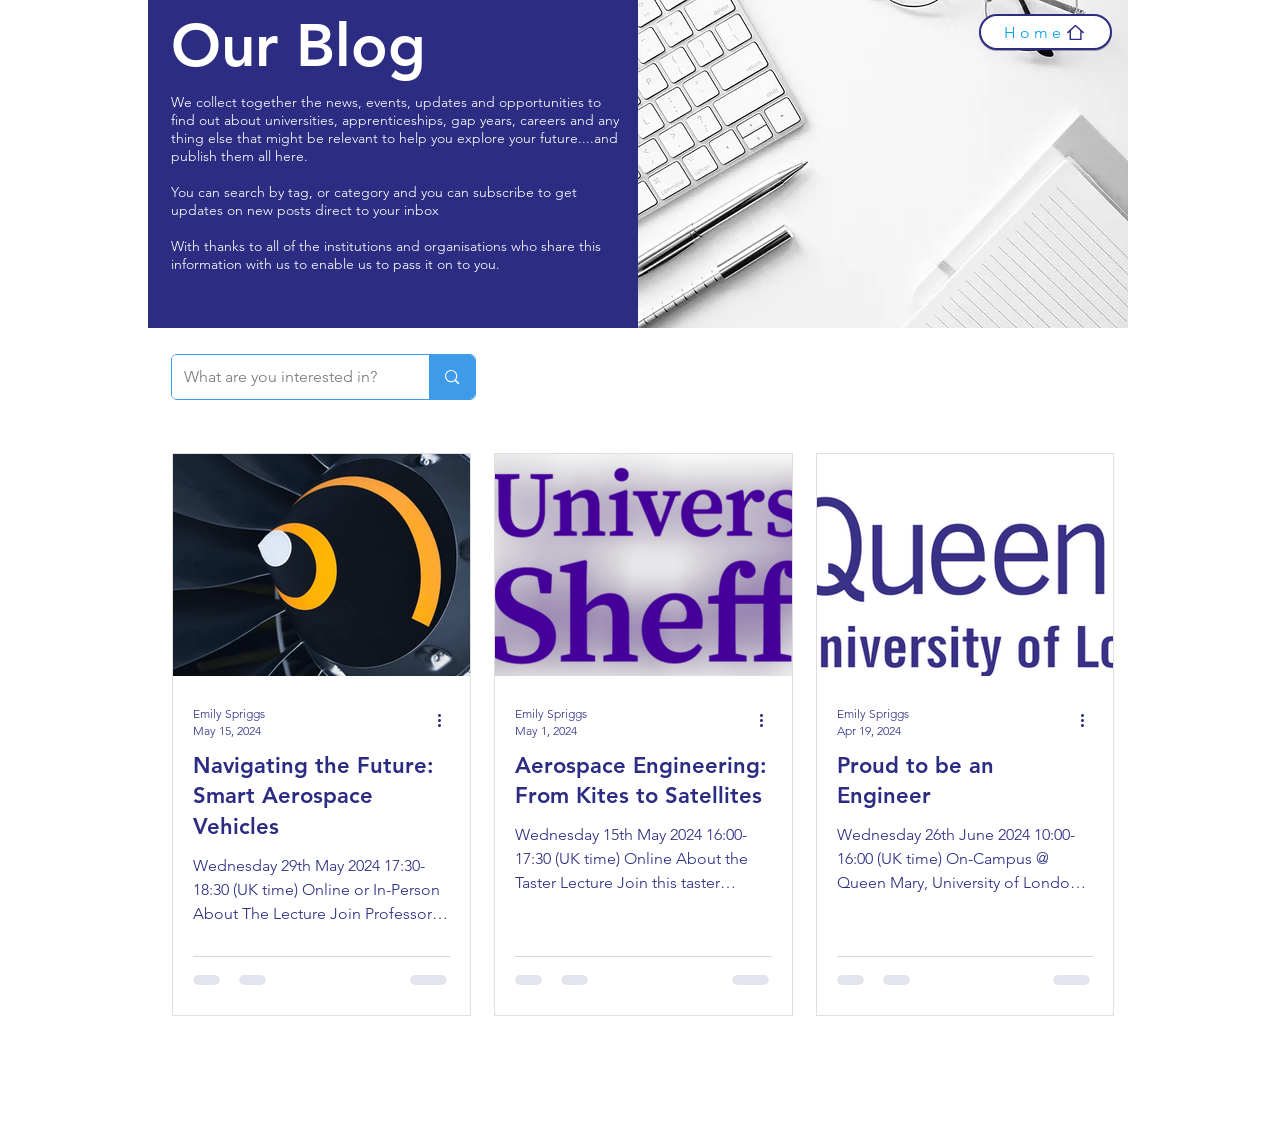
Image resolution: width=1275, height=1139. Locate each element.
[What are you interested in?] (286, 377)
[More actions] (447, 721)
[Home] (1045, 32)
